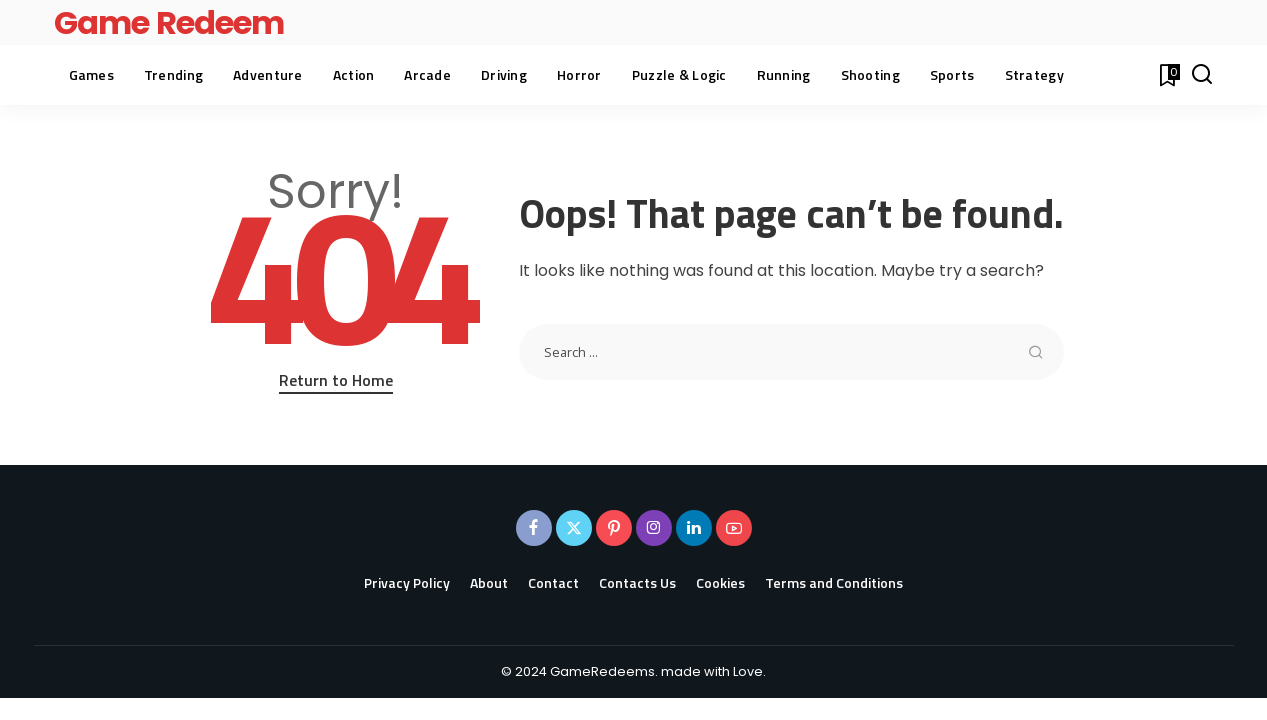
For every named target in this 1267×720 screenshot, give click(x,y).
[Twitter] (574, 528)
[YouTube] (734, 528)
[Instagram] (654, 528)
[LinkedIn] (694, 528)
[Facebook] (534, 528)
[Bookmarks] (1168, 75)
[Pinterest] (614, 528)
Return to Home (336, 380)
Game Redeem (169, 22)
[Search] (1202, 75)
